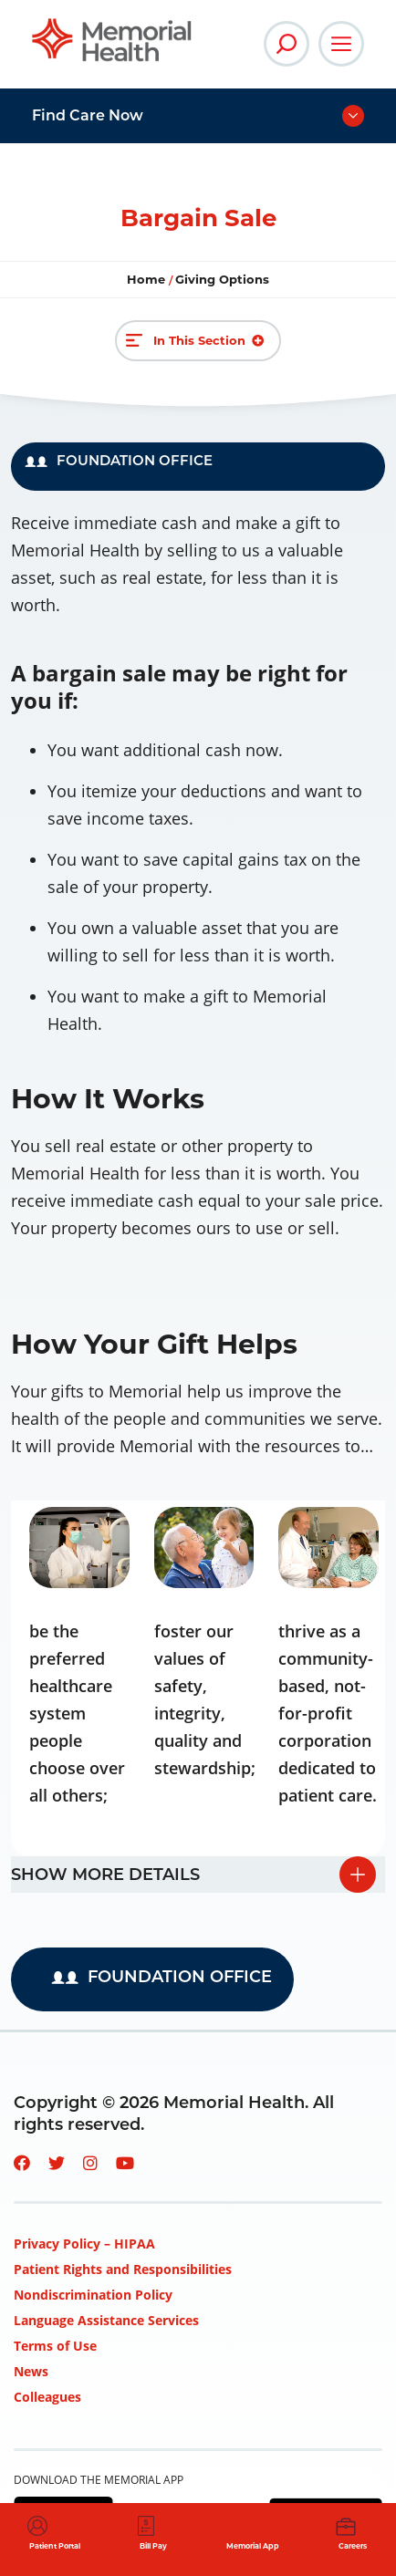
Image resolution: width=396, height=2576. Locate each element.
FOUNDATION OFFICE (119, 460)
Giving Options (222, 279)
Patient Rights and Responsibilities (123, 2269)
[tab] (198, 1874)
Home (148, 279)
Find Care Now (87, 115)
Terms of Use (55, 2345)
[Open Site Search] (286, 44)
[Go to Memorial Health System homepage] (112, 40)
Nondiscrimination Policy (93, 2294)
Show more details (105, 1874)
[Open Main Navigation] (341, 44)
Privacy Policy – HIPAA (84, 2243)
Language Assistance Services (106, 2320)
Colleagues (47, 2396)
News (31, 2371)
